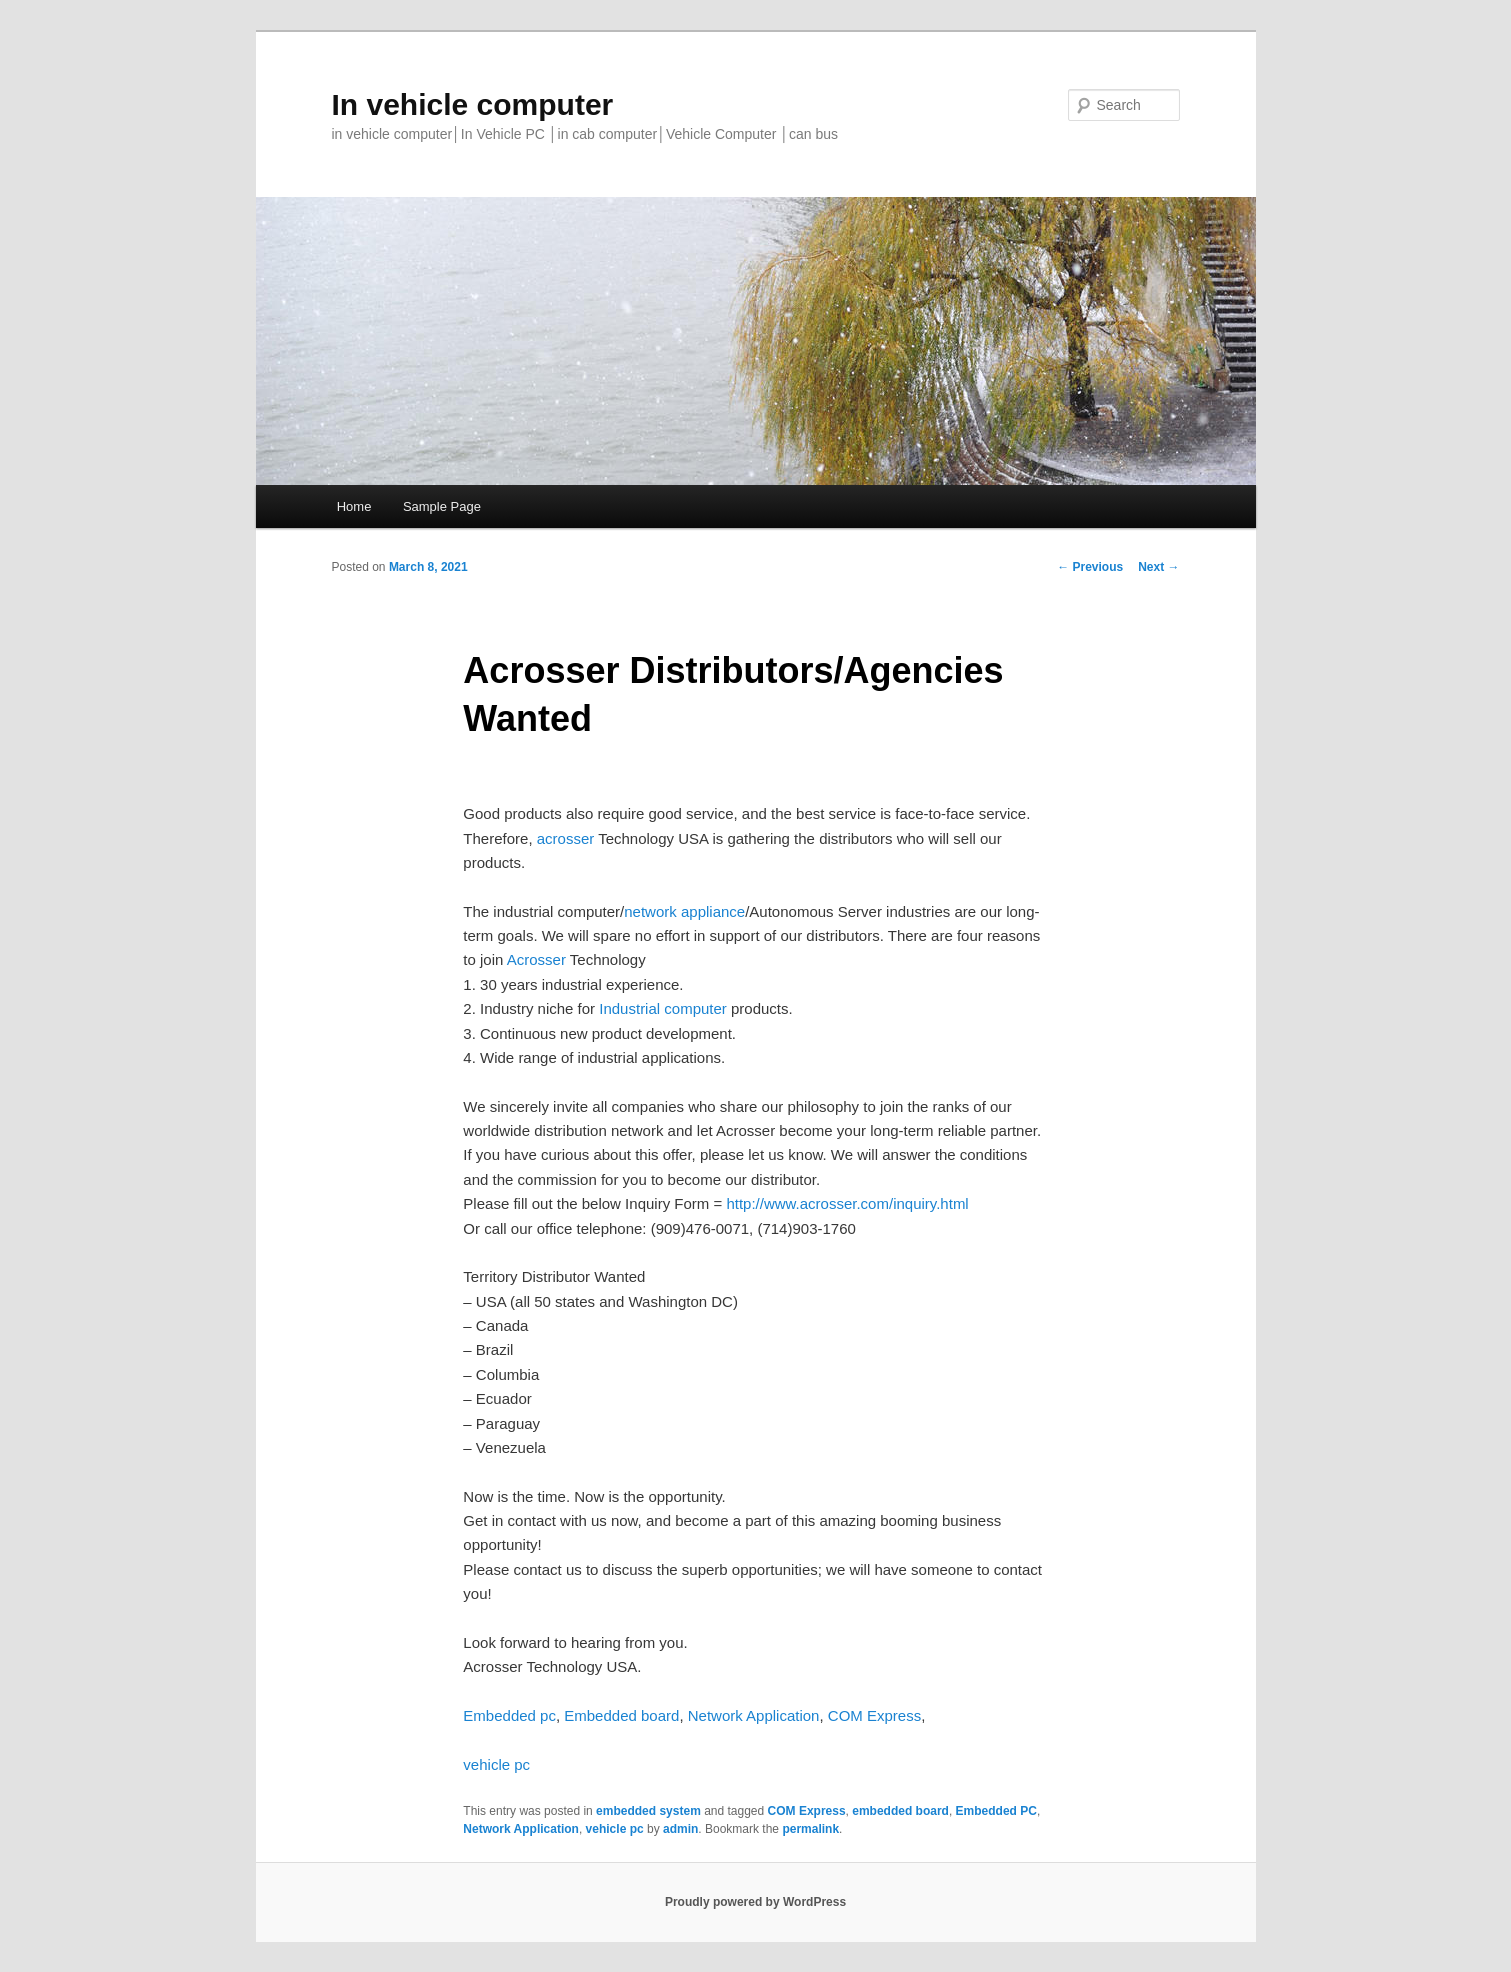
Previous (1090, 567)
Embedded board (621, 1715)
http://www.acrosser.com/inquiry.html (847, 1203)
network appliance (684, 911)
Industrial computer (665, 1008)
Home (354, 506)
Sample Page (442, 506)
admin (680, 1829)
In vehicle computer (473, 104)
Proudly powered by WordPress (755, 1902)
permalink (810, 1829)
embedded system (648, 1811)
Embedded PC (996, 1811)
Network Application (754, 1715)
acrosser (566, 838)
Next (1158, 567)
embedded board (900, 1811)
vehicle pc (496, 1764)
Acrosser (536, 959)
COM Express (874, 1715)
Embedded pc (509, 1715)
